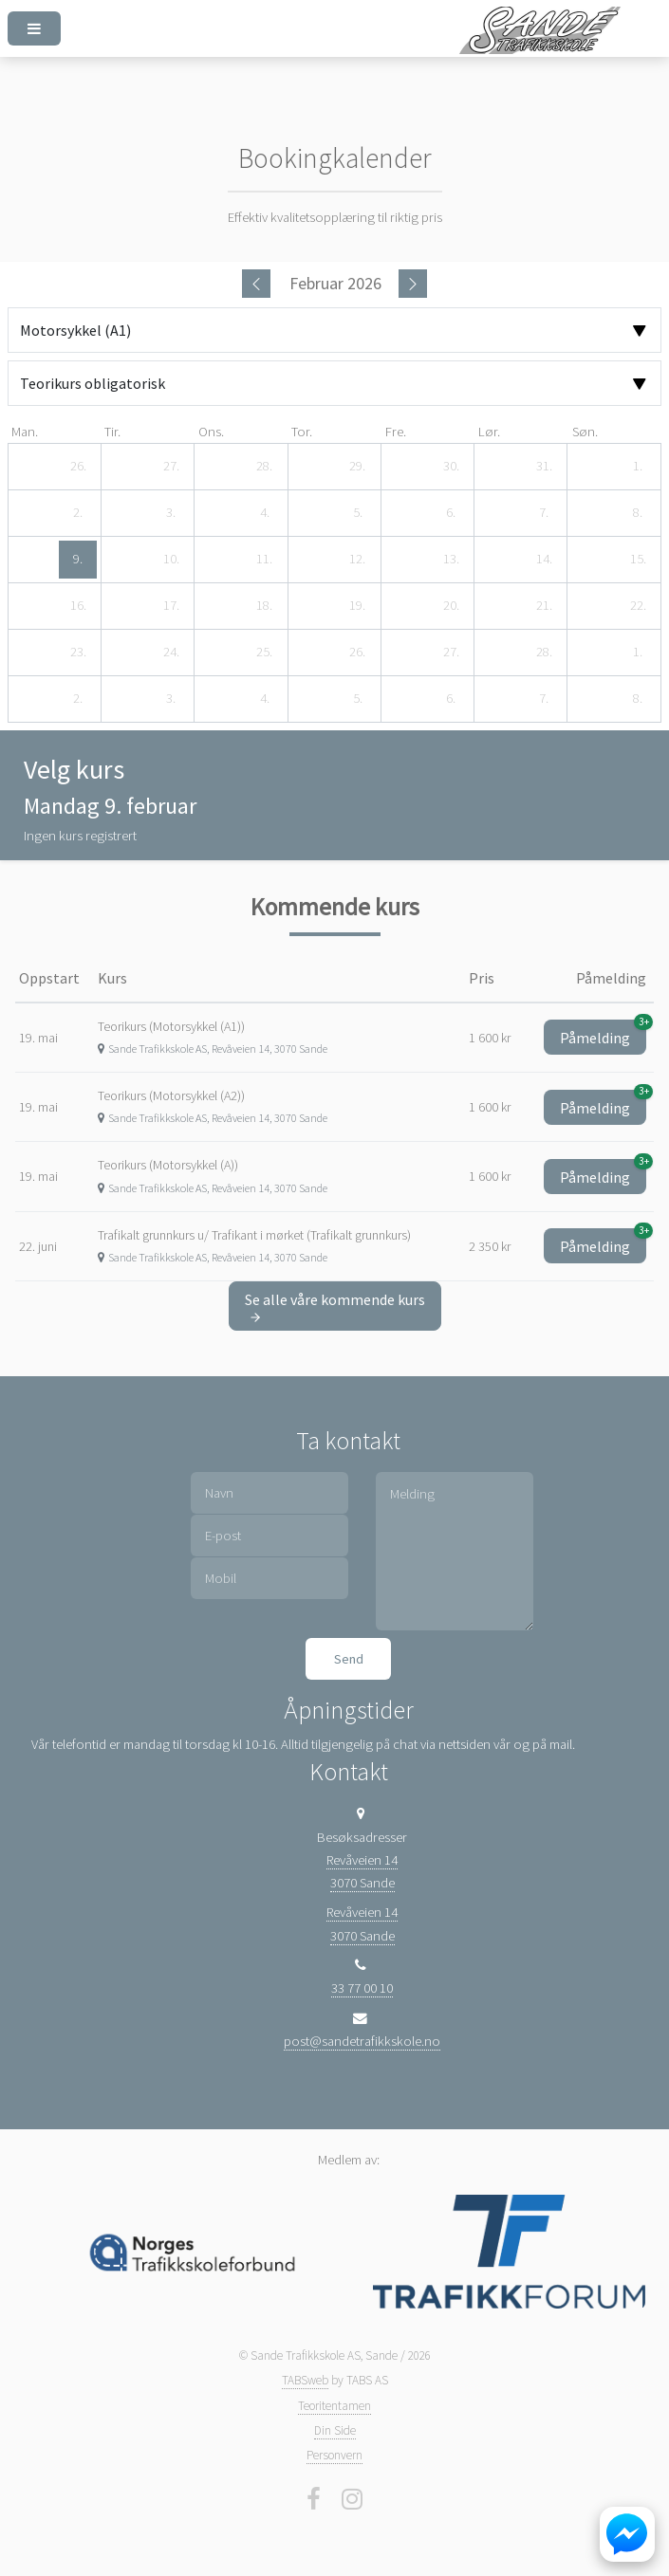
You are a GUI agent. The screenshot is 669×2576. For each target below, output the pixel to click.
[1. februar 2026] (637, 466)
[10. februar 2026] (171, 559)
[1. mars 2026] (637, 652)
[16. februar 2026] (78, 606)
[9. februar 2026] (78, 559)
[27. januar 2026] (171, 466)
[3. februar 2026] (171, 513)
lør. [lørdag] (489, 431)
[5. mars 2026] (358, 699)
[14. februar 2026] (544, 559)
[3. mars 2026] (171, 699)
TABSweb (305, 2380)
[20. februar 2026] (451, 606)
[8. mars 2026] (637, 699)
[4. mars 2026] (265, 699)
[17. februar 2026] (171, 606)
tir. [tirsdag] (112, 431)
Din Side (335, 2430)
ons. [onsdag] (211, 431)
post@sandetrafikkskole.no (362, 2041)
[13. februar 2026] (451, 559)
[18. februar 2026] (265, 606)
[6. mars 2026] (451, 699)
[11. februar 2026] (265, 559)
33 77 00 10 (362, 1987)
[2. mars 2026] (78, 699)
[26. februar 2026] (358, 652)
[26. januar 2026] (78, 466)
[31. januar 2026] (544, 466)
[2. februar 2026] (78, 513)
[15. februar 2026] (637, 559)
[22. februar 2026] (637, 606)
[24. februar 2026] (171, 652)
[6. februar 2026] (451, 513)
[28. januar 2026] (265, 466)
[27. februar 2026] (451, 652)
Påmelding (603, 1033)
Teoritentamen (334, 2406)
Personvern (334, 2455)
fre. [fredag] (395, 431)
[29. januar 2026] (358, 466)
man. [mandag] (24, 431)
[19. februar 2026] (358, 606)
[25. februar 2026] (265, 652)
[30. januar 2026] (451, 466)
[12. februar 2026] (358, 559)
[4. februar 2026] (265, 513)
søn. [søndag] (585, 431)
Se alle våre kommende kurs (335, 1307)
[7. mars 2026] (544, 699)
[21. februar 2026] (544, 606)
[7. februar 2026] (544, 513)
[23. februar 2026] (78, 652)
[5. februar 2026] (358, 513)
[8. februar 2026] (637, 513)
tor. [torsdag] (301, 431)
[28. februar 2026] (544, 652)
